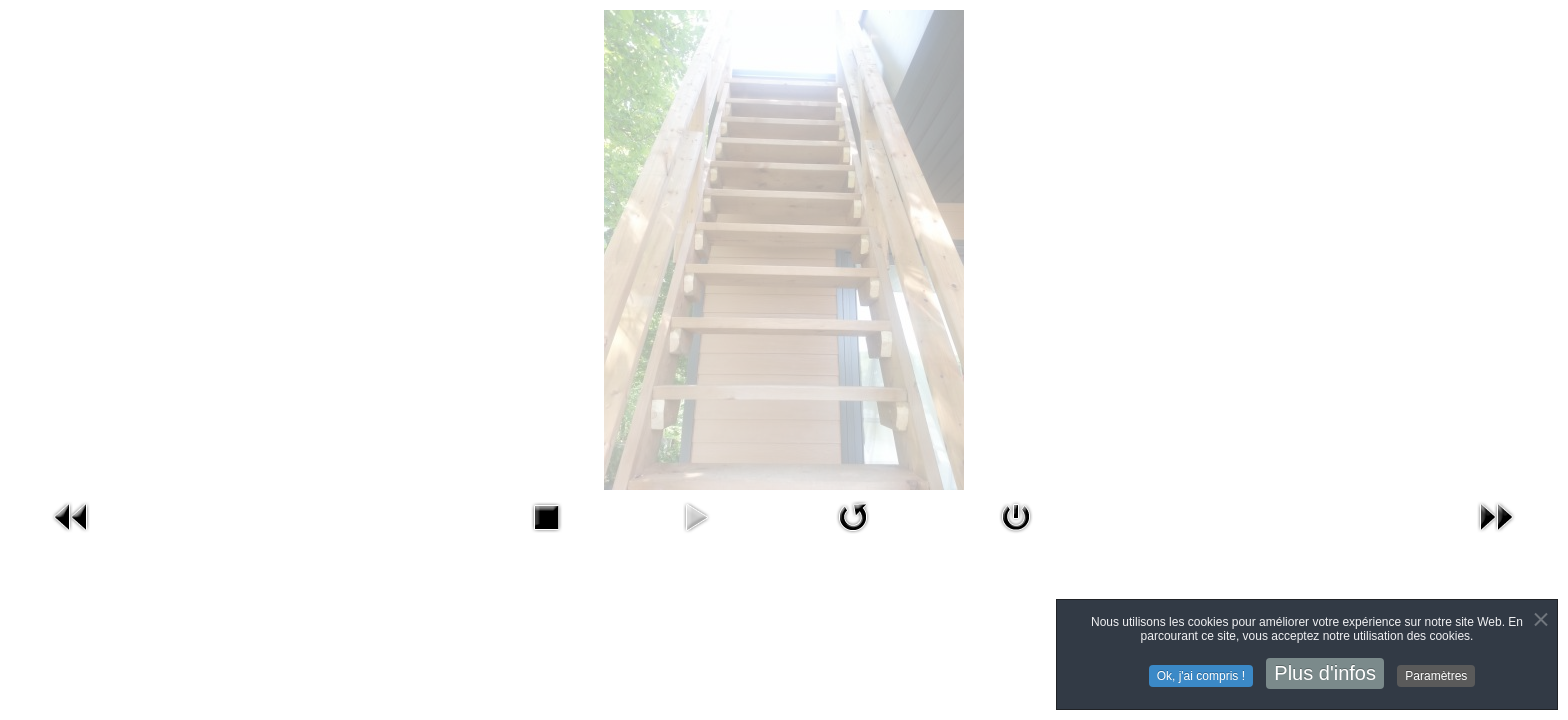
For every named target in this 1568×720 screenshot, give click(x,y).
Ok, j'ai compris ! (1201, 677)
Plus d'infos (1325, 674)
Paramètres (1436, 677)
